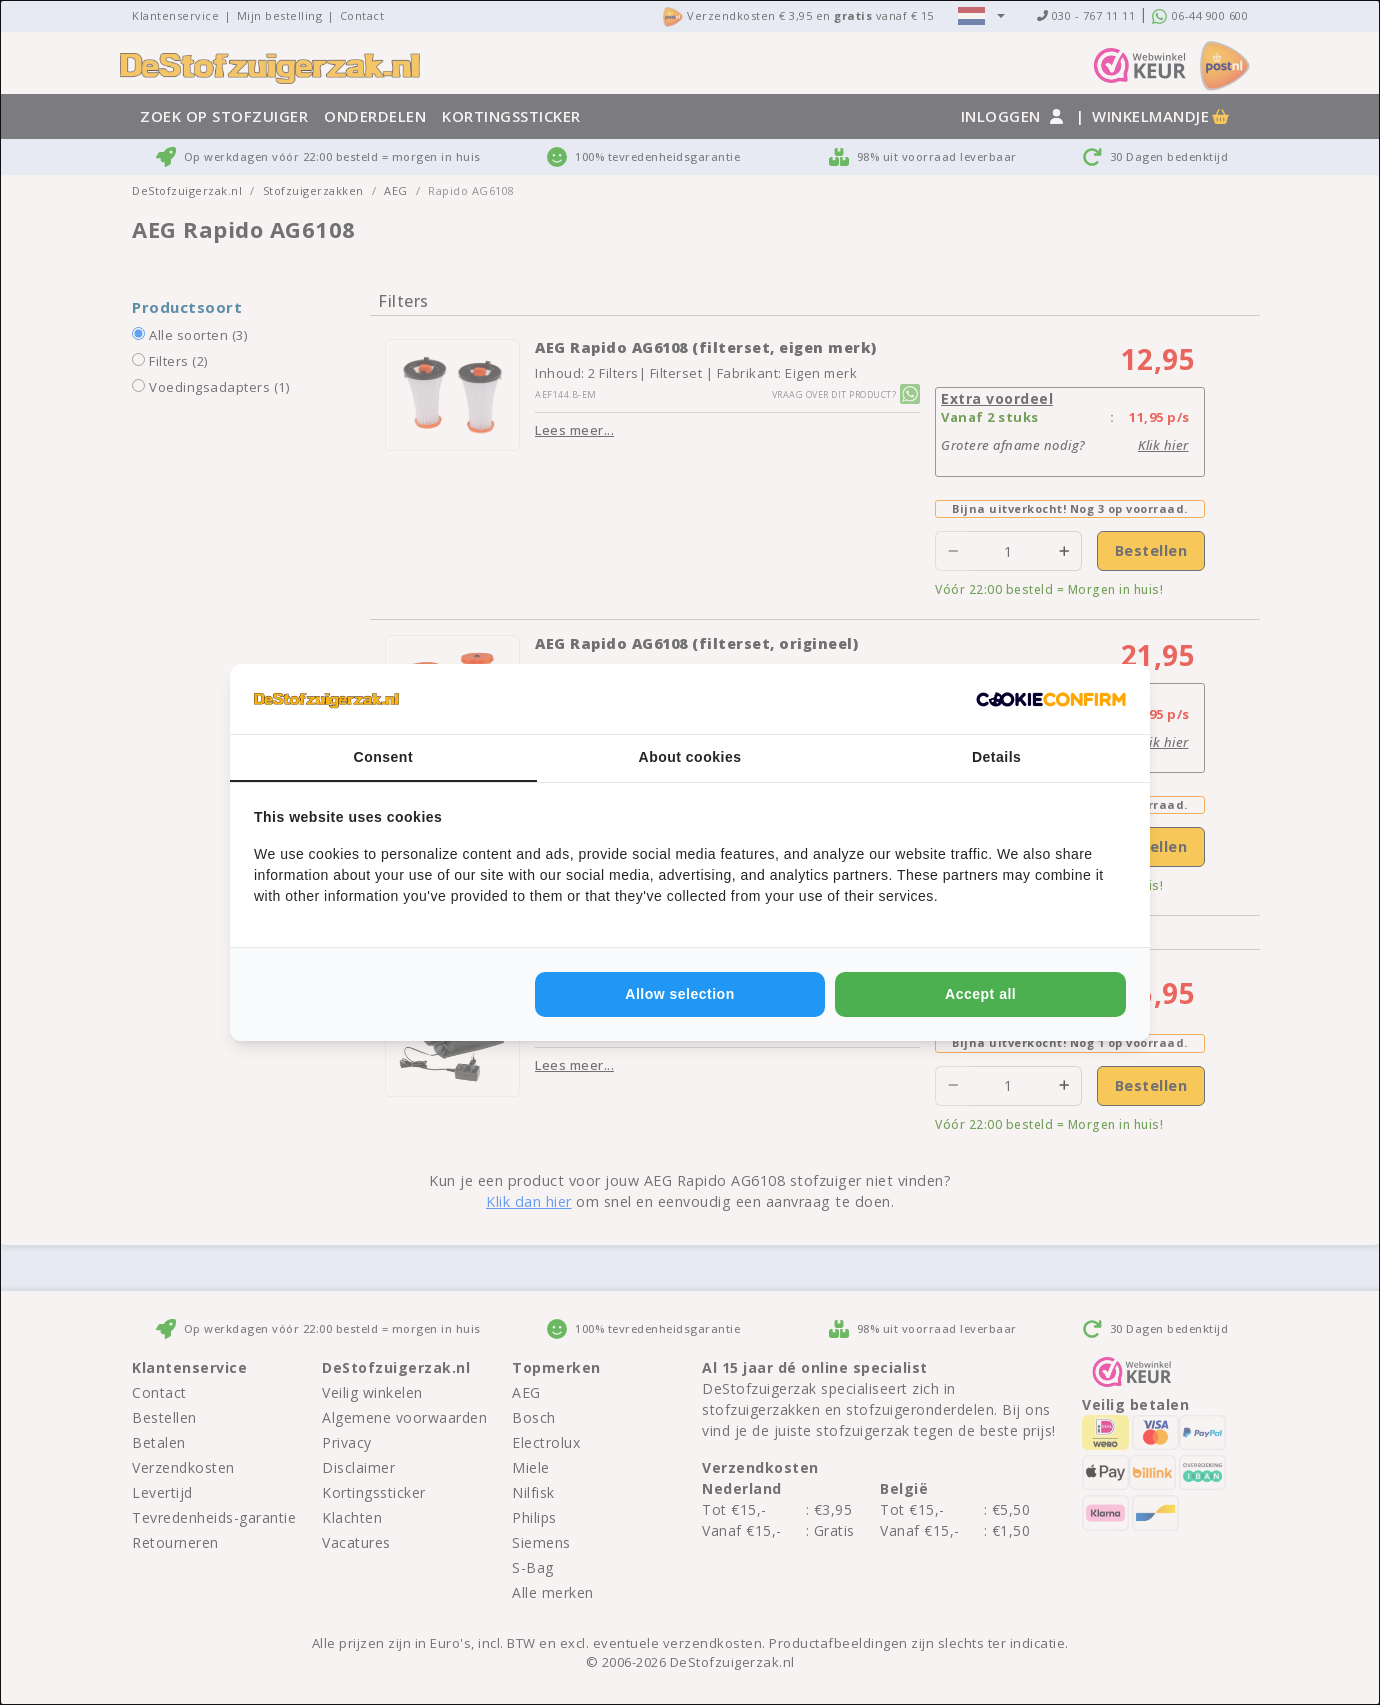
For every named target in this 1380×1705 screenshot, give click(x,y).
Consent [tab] (384, 757)
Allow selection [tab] (679, 994)
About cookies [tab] (690, 757)
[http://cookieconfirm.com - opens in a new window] (1051, 699)
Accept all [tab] (980, 994)
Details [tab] (996, 757)
